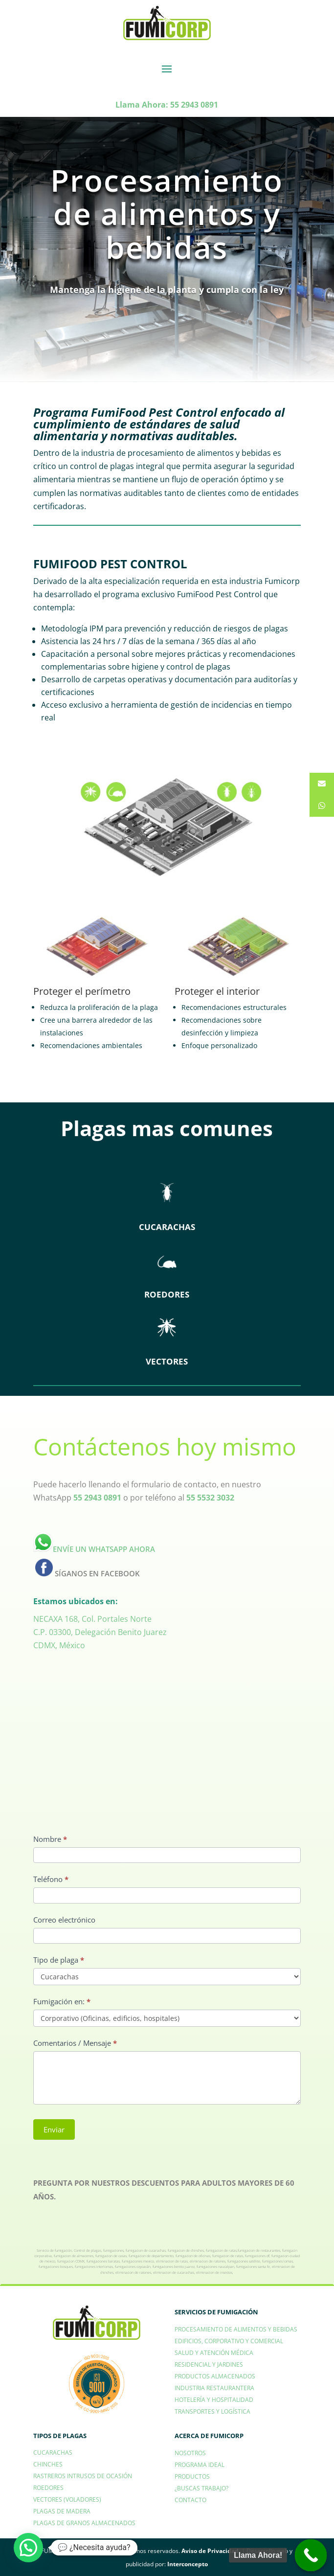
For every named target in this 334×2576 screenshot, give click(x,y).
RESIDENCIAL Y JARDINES (209, 2364)
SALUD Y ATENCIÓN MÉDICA (214, 2353)
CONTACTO (190, 2500)
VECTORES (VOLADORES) (67, 2499)
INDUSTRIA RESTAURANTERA (214, 2388)
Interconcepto (187, 2564)
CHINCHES (48, 2464)
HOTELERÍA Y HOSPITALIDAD (214, 2400)
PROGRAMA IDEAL (199, 2465)
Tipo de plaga (58, 1960)
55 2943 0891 (97, 1497)
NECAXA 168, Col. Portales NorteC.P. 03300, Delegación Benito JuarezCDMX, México (100, 1632)
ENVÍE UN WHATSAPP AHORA (94, 1549)
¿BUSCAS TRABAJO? (201, 2488)
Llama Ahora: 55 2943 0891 (166, 104)
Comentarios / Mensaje (75, 2043)
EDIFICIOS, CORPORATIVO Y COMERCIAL (229, 2341)
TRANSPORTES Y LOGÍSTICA (212, 2411)
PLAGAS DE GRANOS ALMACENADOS (84, 2523)
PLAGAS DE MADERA (61, 2511)
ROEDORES (48, 2488)
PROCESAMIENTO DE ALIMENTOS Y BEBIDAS (236, 2329)
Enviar (54, 2129)
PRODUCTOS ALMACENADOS (215, 2376)
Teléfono (50, 1879)
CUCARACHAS (52, 2452)
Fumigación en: (61, 2001)
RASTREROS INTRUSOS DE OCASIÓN (82, 2476)
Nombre (50, 1839)
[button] (28, 2547)
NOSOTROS (190, 2453)
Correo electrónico (64, 1920)
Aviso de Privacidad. (210, 2551)
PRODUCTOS (192, 2476)
